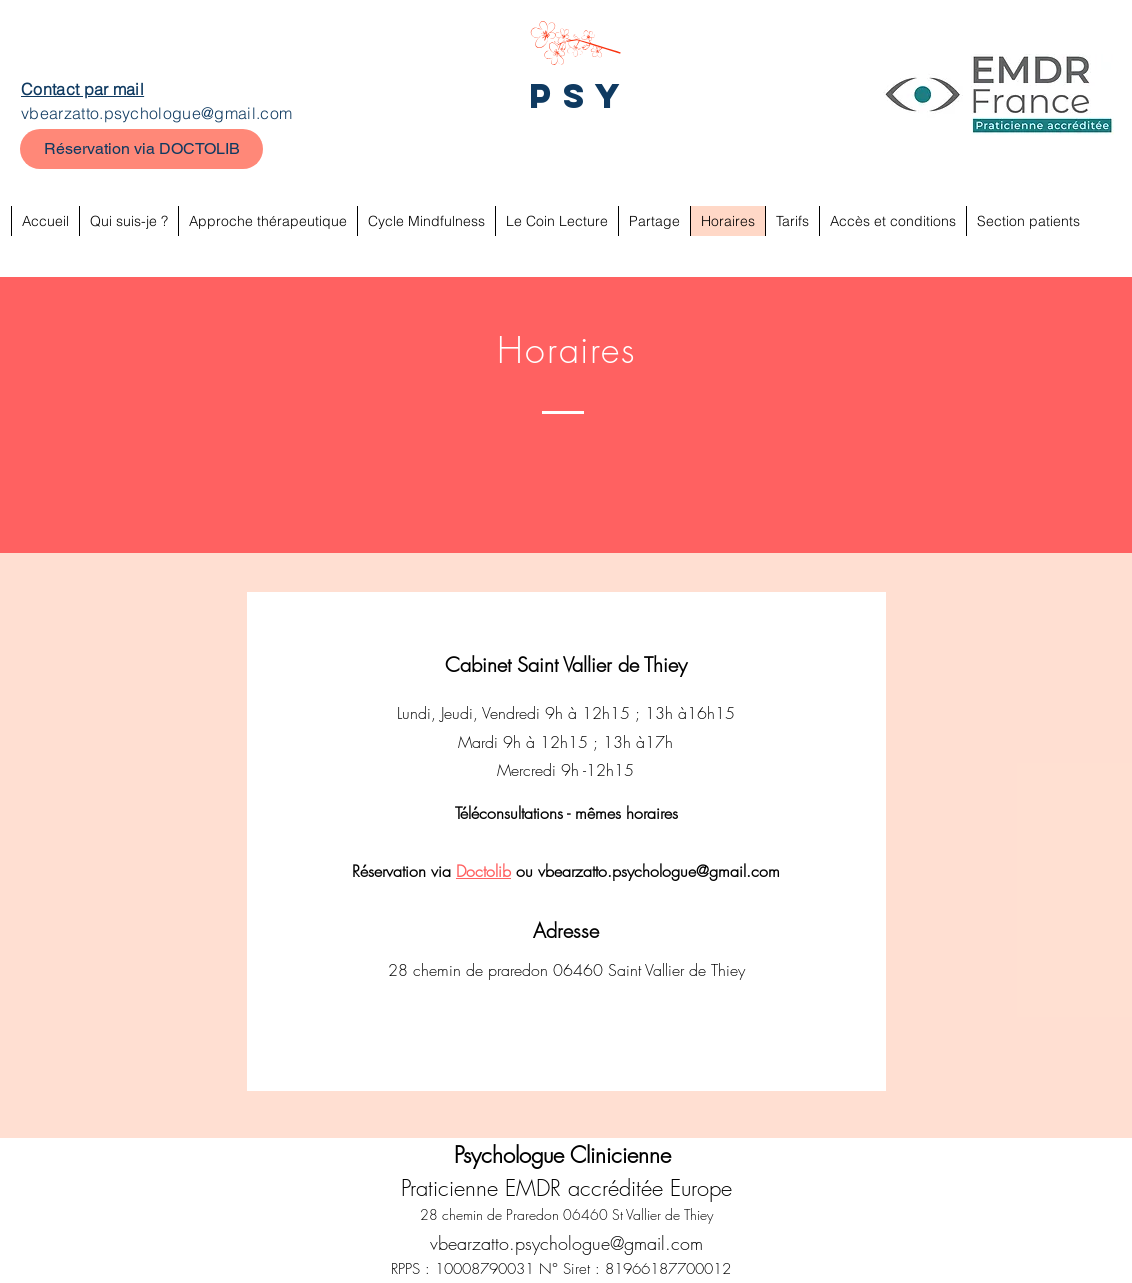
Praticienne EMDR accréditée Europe (566, 1188)
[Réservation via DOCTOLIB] (141, 149)
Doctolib (483, 871)
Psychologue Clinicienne (566, 1155)
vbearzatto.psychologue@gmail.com (156, 113)
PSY (580, 95)
